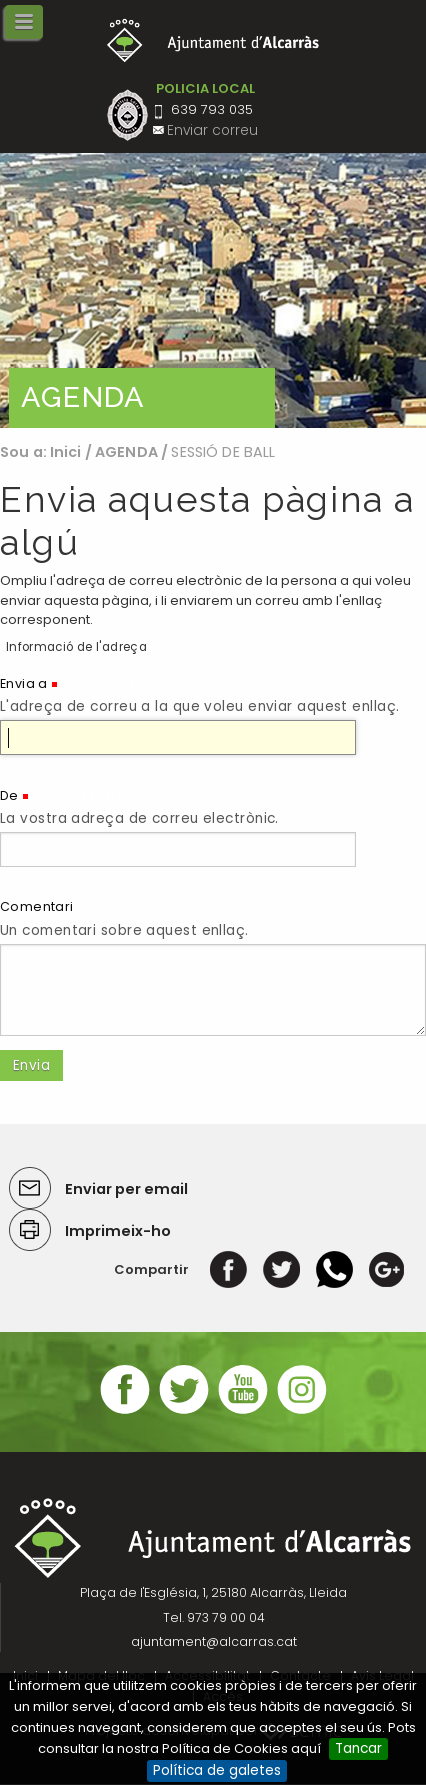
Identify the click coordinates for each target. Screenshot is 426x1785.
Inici (66, 452)
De (9, 795)
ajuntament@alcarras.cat (214, 1641)
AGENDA (126, 452)
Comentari (37, 906)
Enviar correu (212, 130)
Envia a (24, 683)
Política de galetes (217, 1770)
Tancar (358, 1748)
